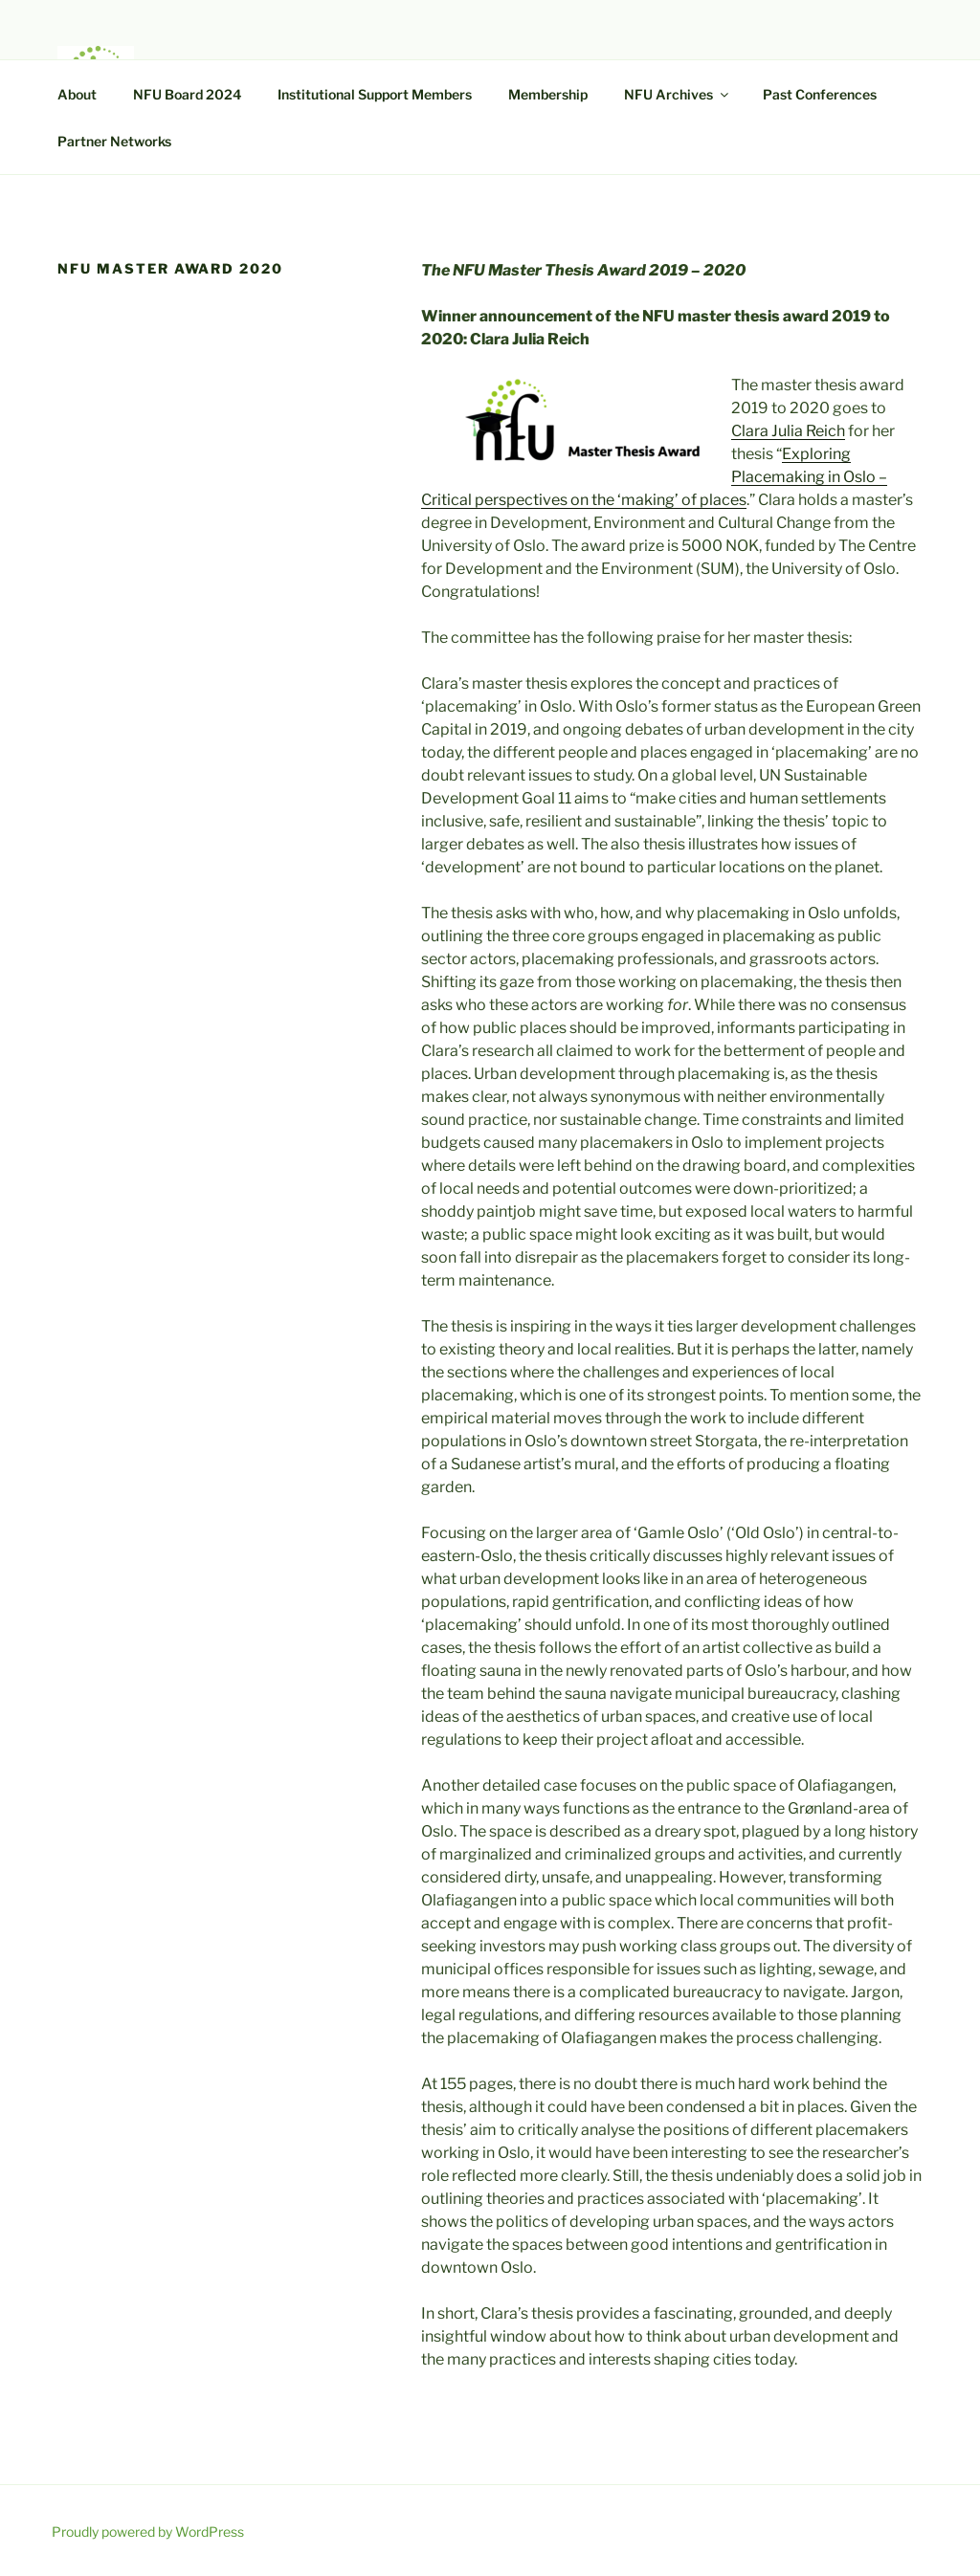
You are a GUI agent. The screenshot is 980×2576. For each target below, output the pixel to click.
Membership (548, 94)
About (77, 94)
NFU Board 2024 (187, 94)
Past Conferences (820, 94)
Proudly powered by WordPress (148, 2531)
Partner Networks (114, 141)
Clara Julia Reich (788, 431)
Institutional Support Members (375, 94)
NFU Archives (677, 94)
